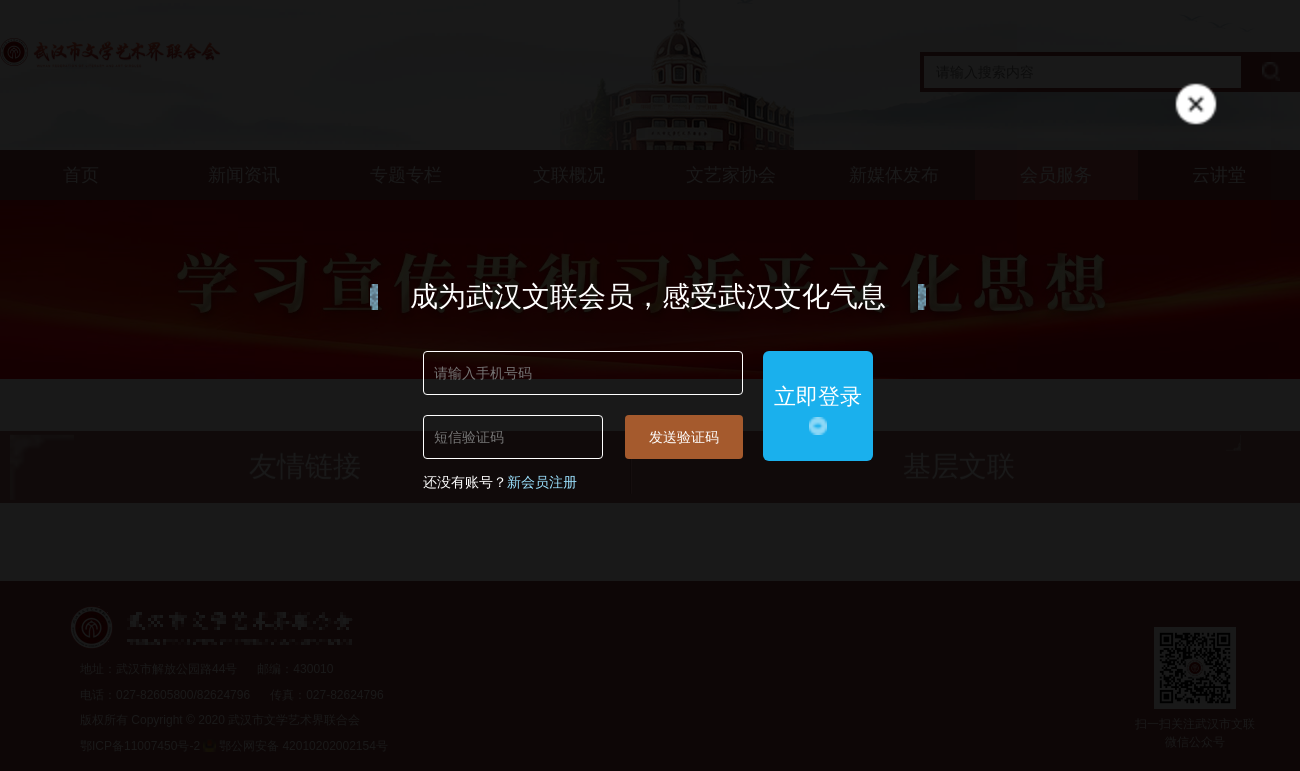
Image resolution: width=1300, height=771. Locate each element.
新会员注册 (542, 482)
